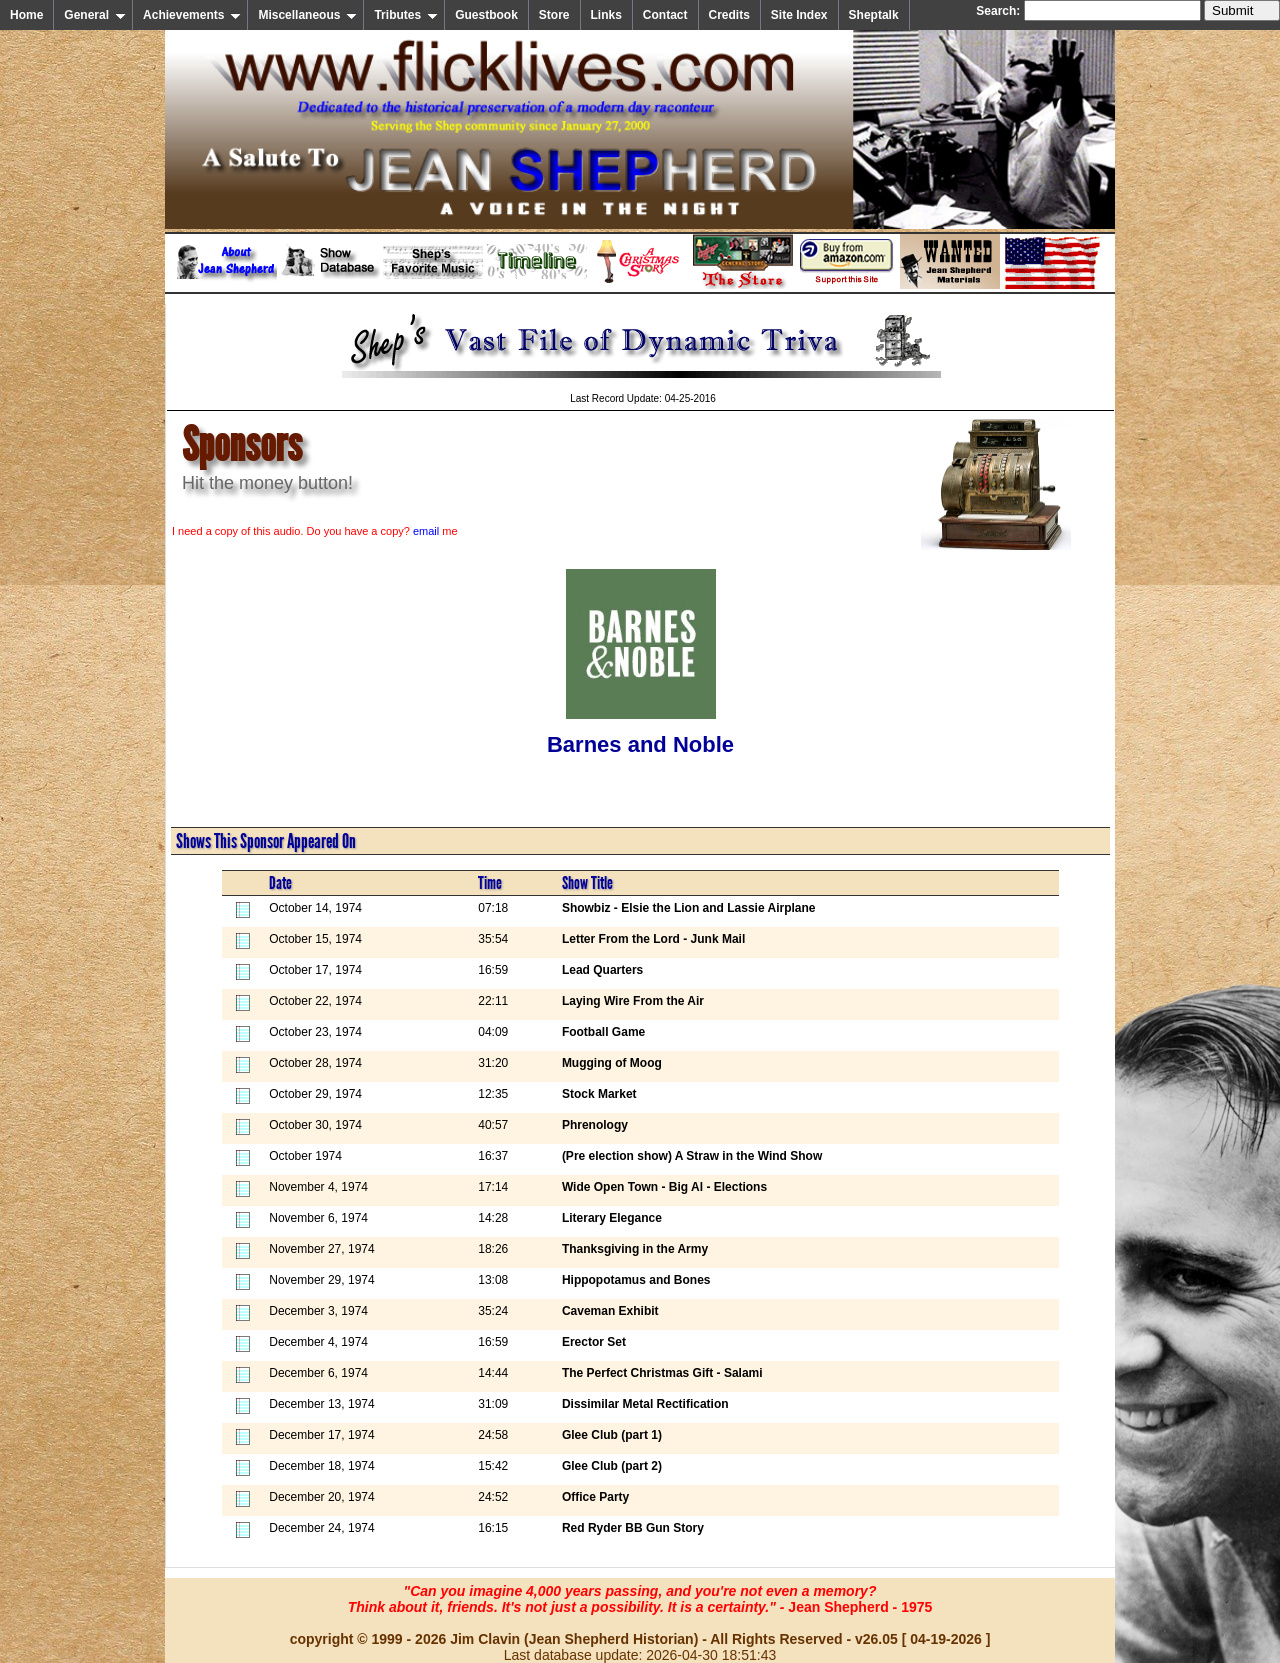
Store (554, 15)
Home (26, 15)
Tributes (406, 15)
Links (606, 15)
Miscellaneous (307, 15)
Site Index (799, 15)
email (426, 531)
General (95, 15)
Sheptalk (874, 15)
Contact (665, 15)
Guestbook (486, 15)
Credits (729, 15)
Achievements (192, 15)
